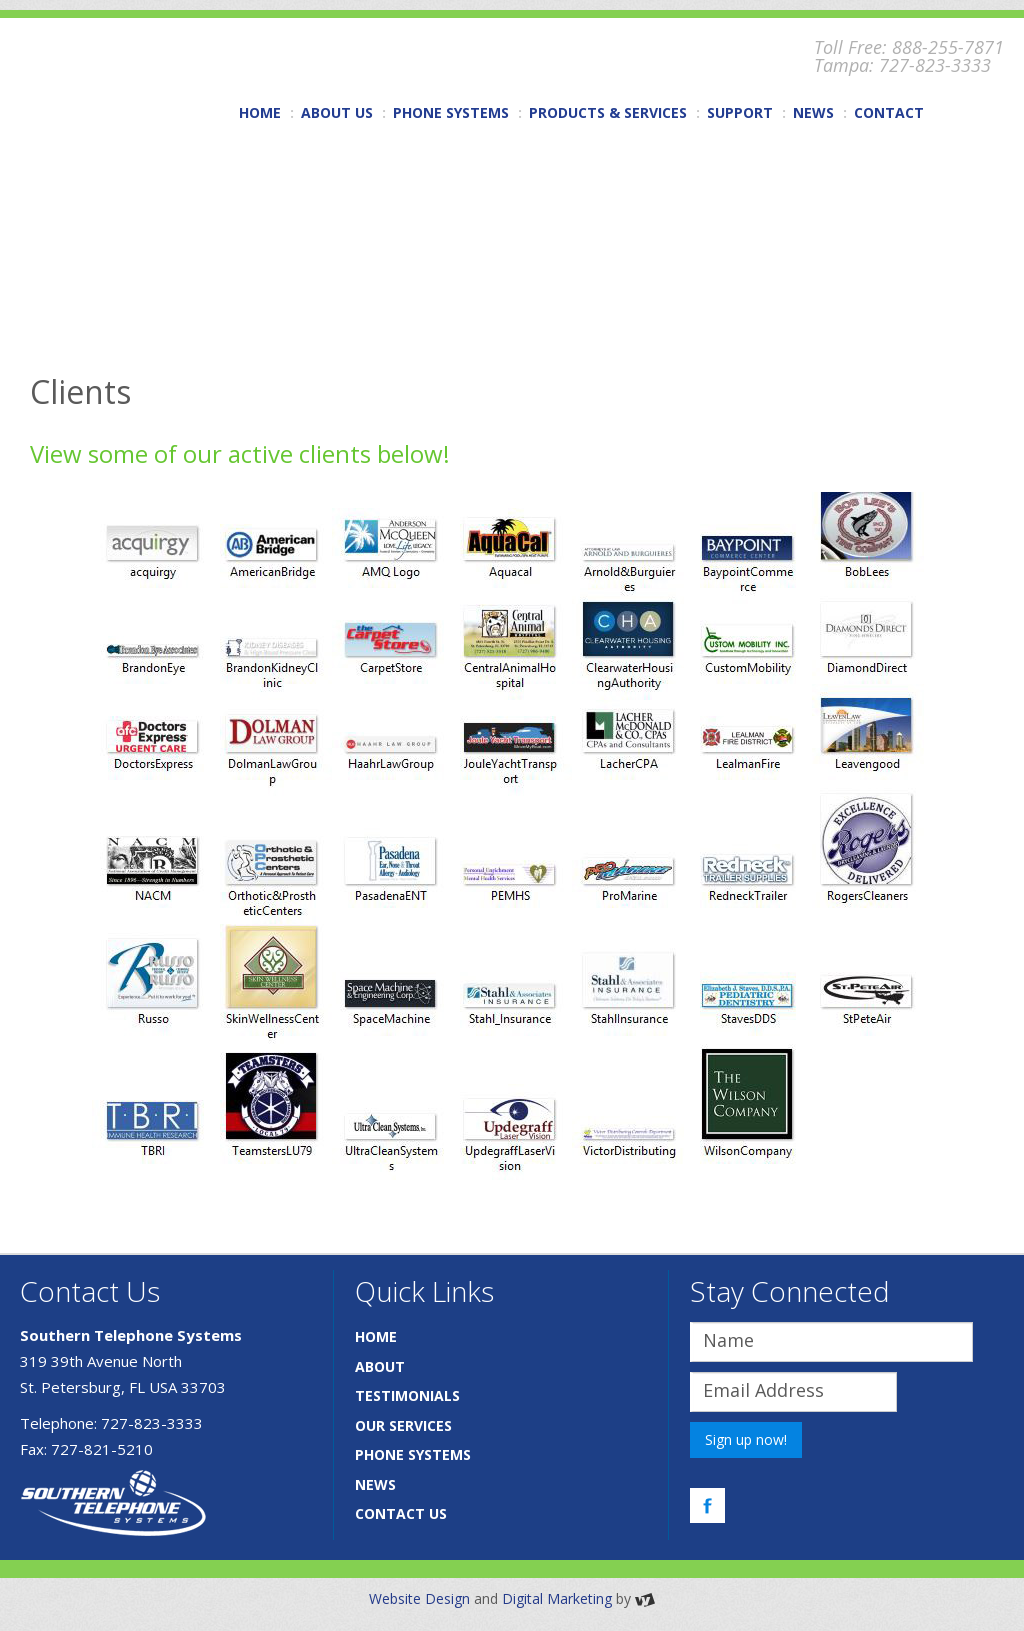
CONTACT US (401, 1513)
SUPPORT (740, 112)
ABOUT (380, 1366)
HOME (260, 112)
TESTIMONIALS (407, 1395)
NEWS (813, 112)
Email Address (763, 1390)
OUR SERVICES (403, 1425)
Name (728, 1340)
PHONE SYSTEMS (451, 112)
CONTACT (889, 112)
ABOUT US (337, 112)
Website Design (419, 1598)
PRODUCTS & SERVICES (608, 112)
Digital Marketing (557, 1598)
